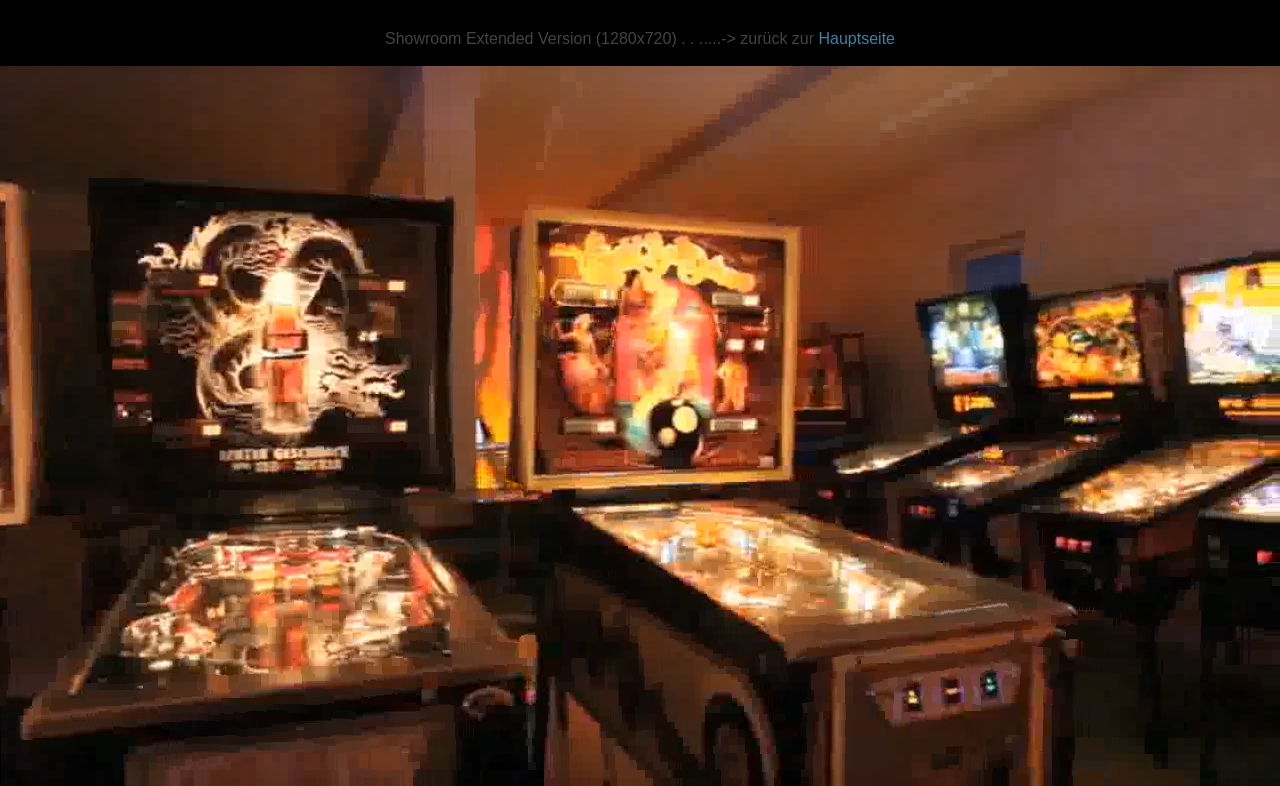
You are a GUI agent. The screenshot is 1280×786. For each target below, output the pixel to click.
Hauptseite (857, 38)
